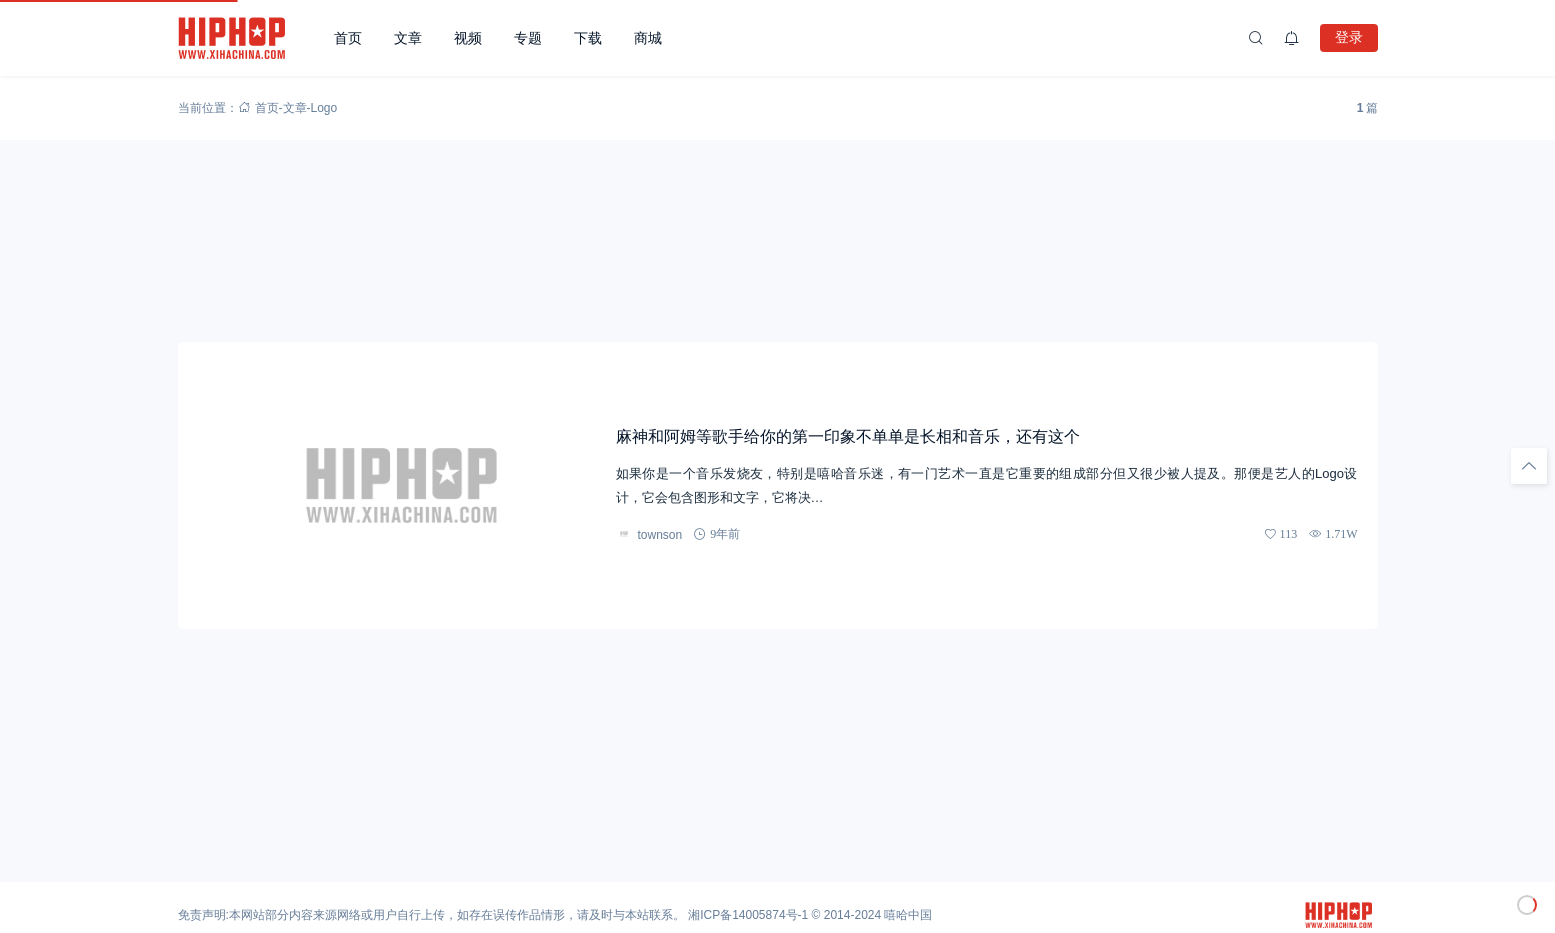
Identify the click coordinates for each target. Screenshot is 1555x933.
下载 (588, 38)
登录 (1349, 37)
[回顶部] (1529, 466)
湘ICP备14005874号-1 (748, 915)
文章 (408, 38)
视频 (468, 38)
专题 (528, 38)
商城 (648, 38)
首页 (348, 38)
